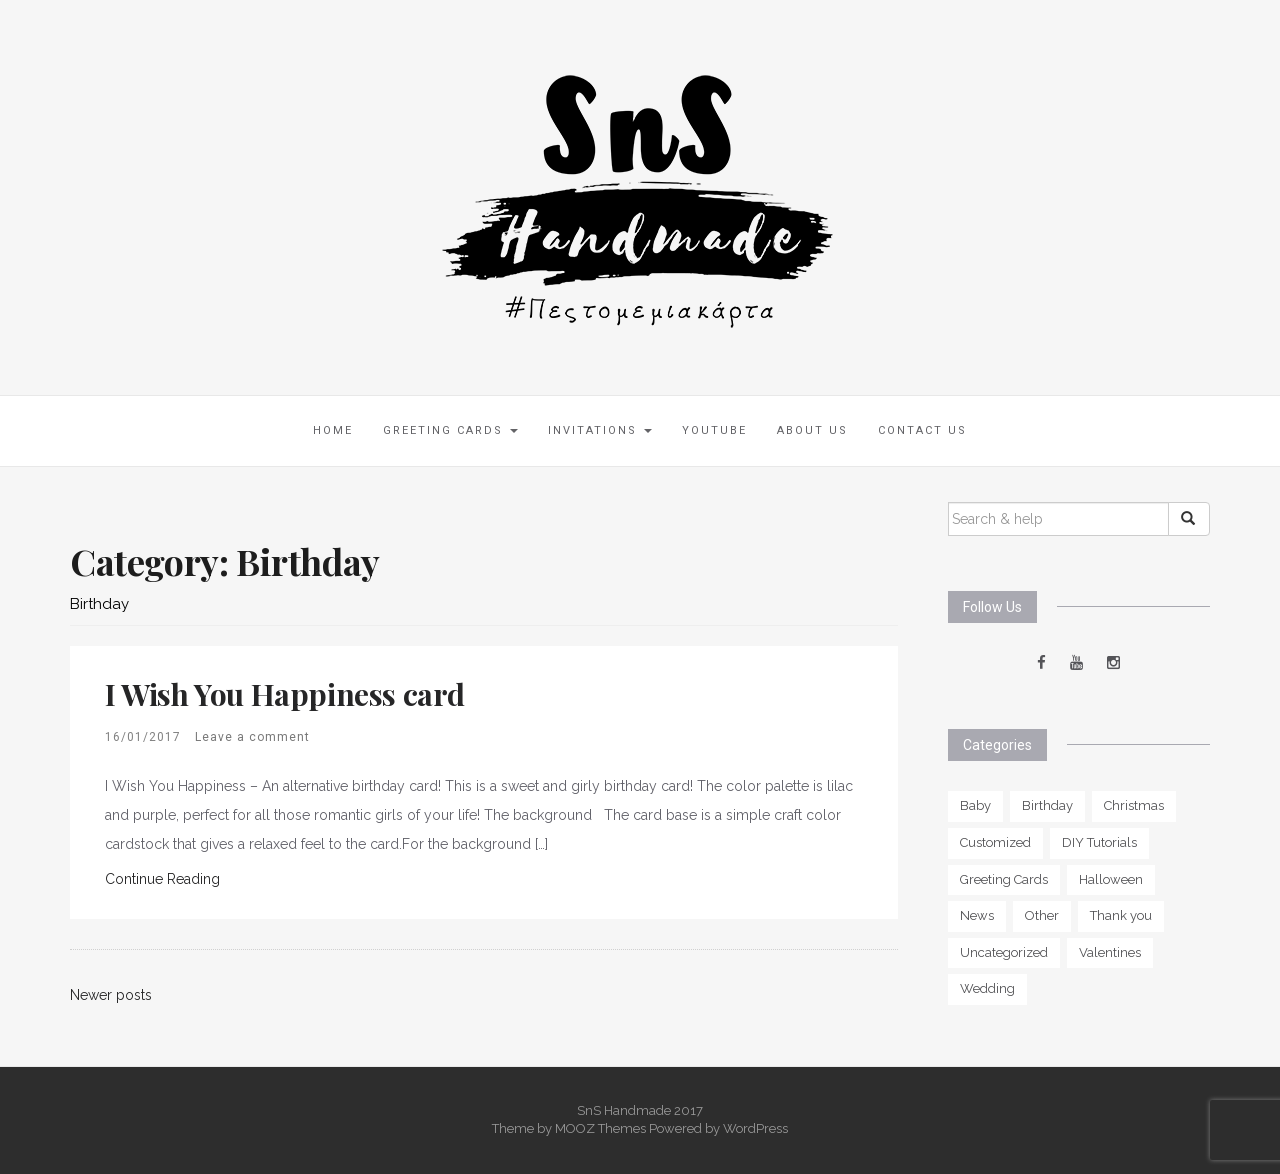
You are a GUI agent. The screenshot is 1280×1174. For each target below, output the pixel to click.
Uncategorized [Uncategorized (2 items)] (1004, 952)
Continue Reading (162, 879)
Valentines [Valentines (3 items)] (1110, 952)
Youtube (714, 430)
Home (333, 430)
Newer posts (111, 995)
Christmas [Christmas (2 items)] (1134, 805)
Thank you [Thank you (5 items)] (1121, 915)
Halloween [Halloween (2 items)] (1111, 879)
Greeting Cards (450, 430)
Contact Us (922, 430)
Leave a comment (252, 737)
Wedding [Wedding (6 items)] (987, 988)
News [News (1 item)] (977, 915)
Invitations (600, 430)
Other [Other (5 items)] (1042, 915)
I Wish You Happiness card (285, 694)
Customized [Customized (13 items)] (995, 842)
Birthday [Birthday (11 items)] (1047, 805)
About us (812, 430)
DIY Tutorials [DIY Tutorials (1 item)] (1099, 842)
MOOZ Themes (600, 1128)
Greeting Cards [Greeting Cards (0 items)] (1004, 879)
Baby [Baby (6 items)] (975, 805)
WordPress (755, 1128)
